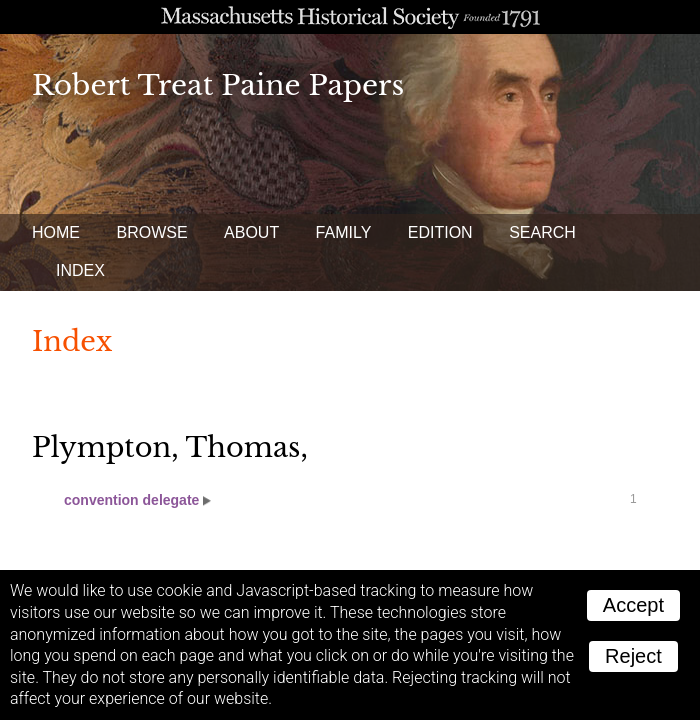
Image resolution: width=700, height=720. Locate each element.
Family (344, 232)
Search (542, 232)
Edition (440, 232)
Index (80, 270)
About (251, 232)
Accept (633, 605)
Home (56, 232)
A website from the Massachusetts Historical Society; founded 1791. (350, 17)
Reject (633, 656)
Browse (151, 232)
